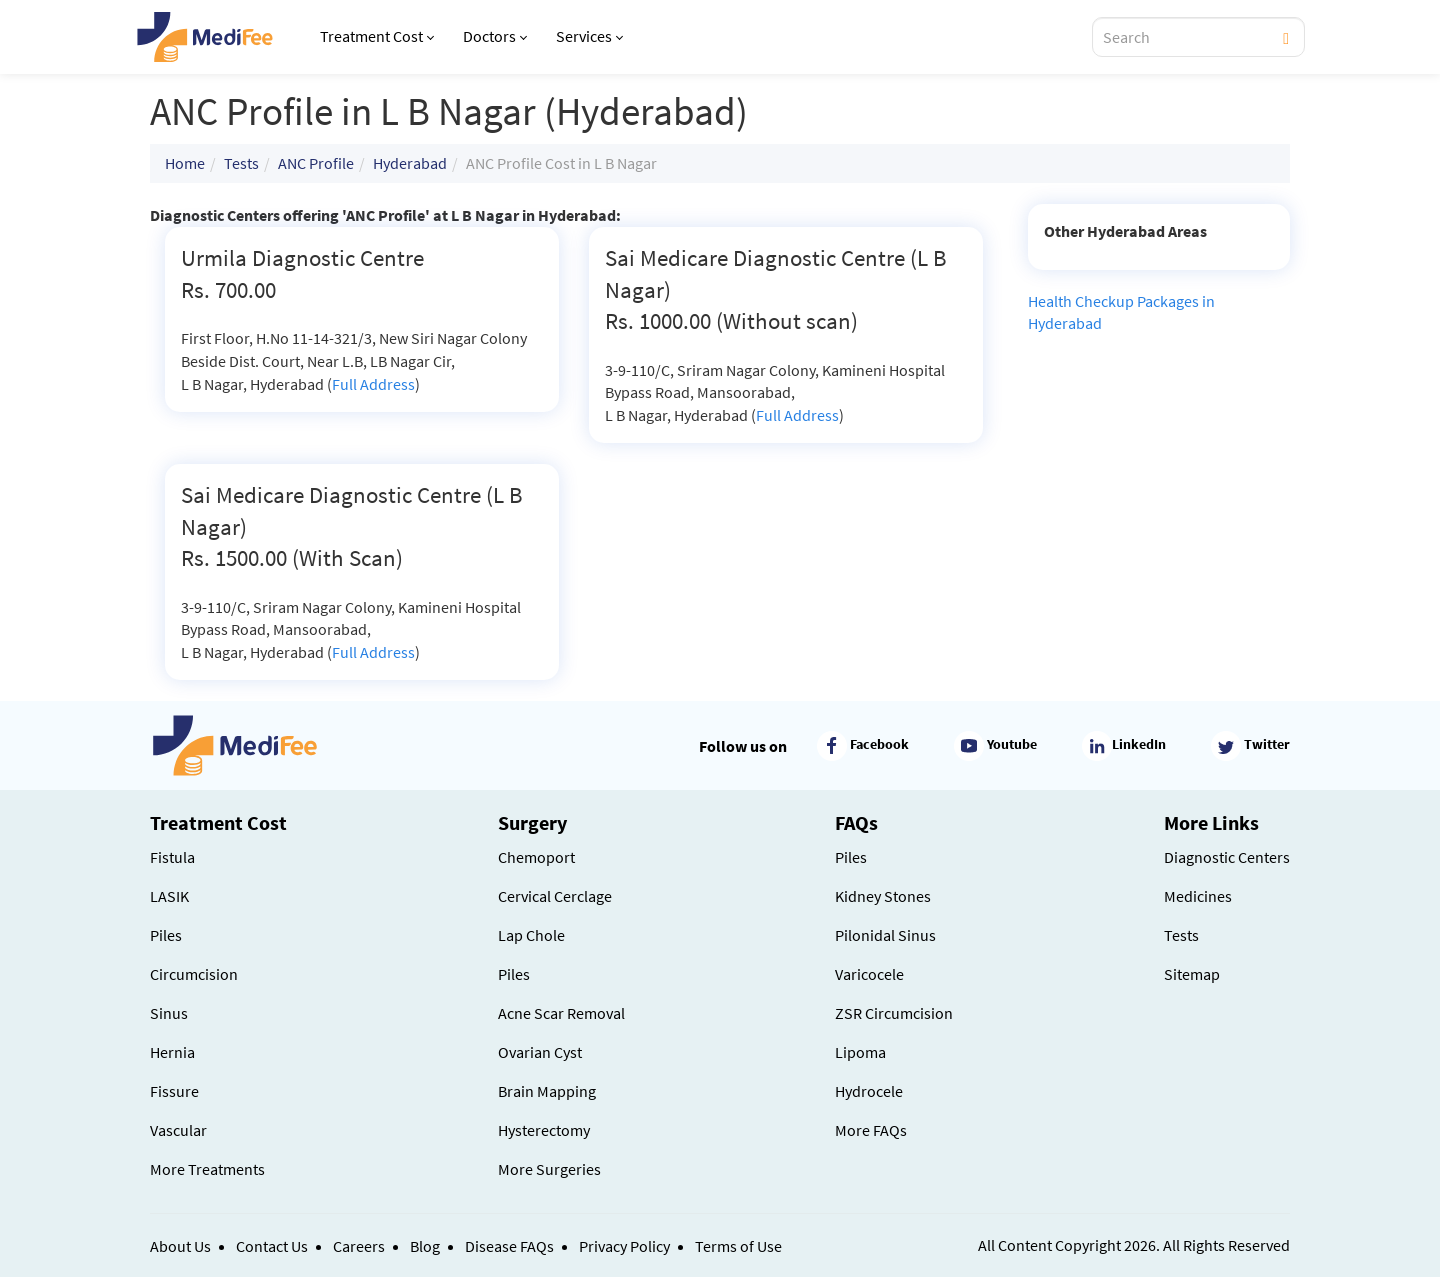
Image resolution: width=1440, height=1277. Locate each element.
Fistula (172, 857)
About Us (180, 1246)
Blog (425, 1246)
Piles (166, 935)
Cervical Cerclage (555, 896)
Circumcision (194, 974)
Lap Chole (531, 935)
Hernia (172, 1052)
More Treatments (207, 1169)
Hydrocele (869, 1091)
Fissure (174, 1091)
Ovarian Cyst (540, 1052)
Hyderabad (410, 163)
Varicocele (869, 974)
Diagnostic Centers (1227, 857)
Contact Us (272, 1246)
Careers (359, 1246)
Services (589, 36)
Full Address (373, 384)
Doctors (495, 36)
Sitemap (1192, 974)
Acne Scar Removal (561, 1013)
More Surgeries (549, 1169)
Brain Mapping (547, 1091)
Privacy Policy (624, 1246)
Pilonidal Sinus (885, 935)
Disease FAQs (509, 1246)
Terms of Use (738, 1246)
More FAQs (871, 1130)
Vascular (178, 1130)
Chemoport (536, 857)
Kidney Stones (883, 896)
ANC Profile (316, 163)
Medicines (1198, 896)
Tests (241, 163)
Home (185, 163)
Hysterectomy (544, 1130)
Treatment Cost (377, 36)
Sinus (169, 1013)
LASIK (169, 896)
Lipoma (860, 1052)
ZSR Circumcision (894, 1013)
